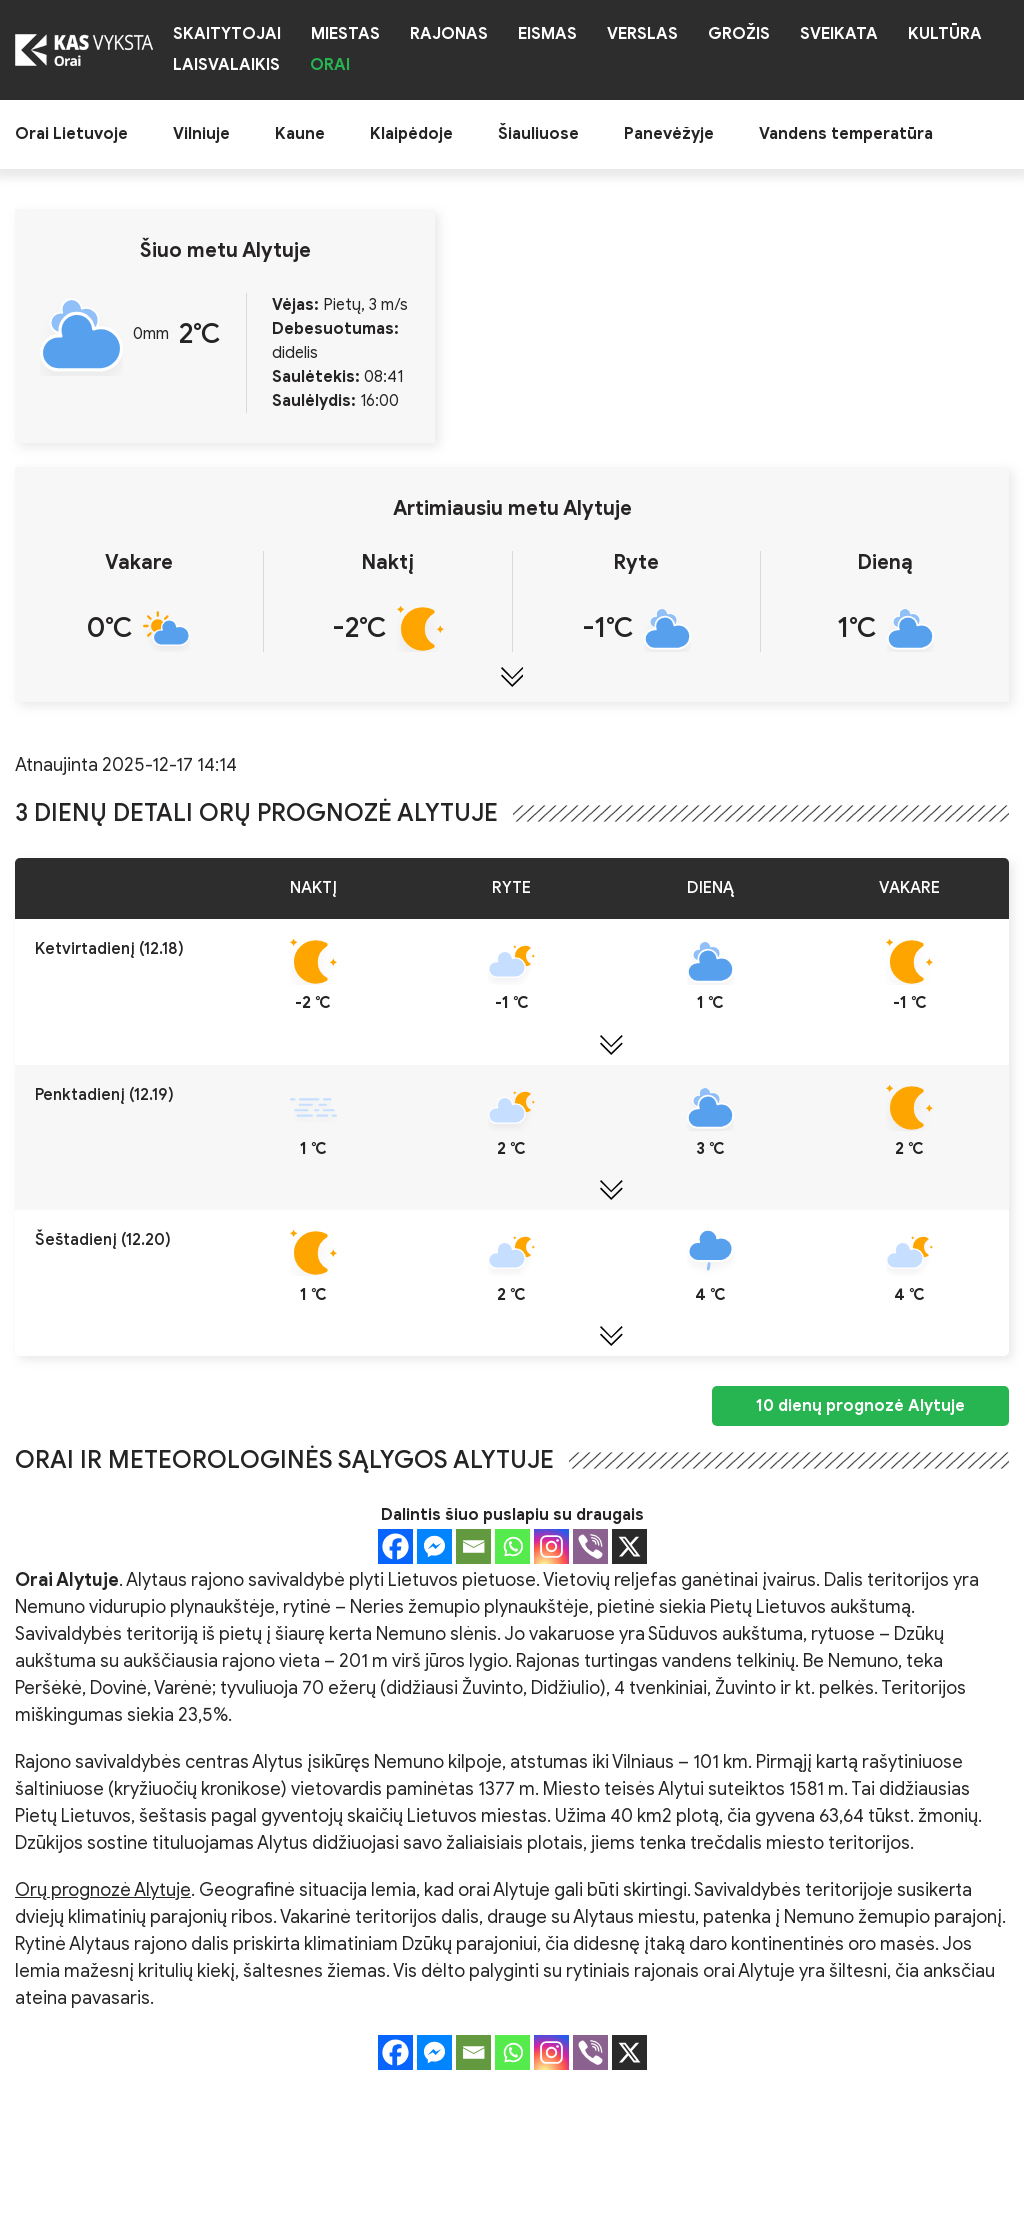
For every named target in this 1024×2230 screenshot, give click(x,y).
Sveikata (839, 34)
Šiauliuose (538, 134)
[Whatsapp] (512, 1546)
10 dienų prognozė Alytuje (860, 1406)
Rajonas (449, 34)
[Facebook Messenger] (434, 1546)
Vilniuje (201, 134)
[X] (629, 1546)
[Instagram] (551, 1546)
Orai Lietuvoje (71, 134)
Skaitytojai (227, 34)
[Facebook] (395, 1546)
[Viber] (590, 1546)
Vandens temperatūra (846, 134)
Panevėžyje (669, 134)
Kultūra (945, 34)
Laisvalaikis (226, 65)
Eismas (547, 34)
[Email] (473, 1546)
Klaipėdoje (411, 134)
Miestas (345, 34)
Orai (330, 65)
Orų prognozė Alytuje (103, 1890)
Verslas (642, 34)
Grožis (739, 34)
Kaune (300, 134)
